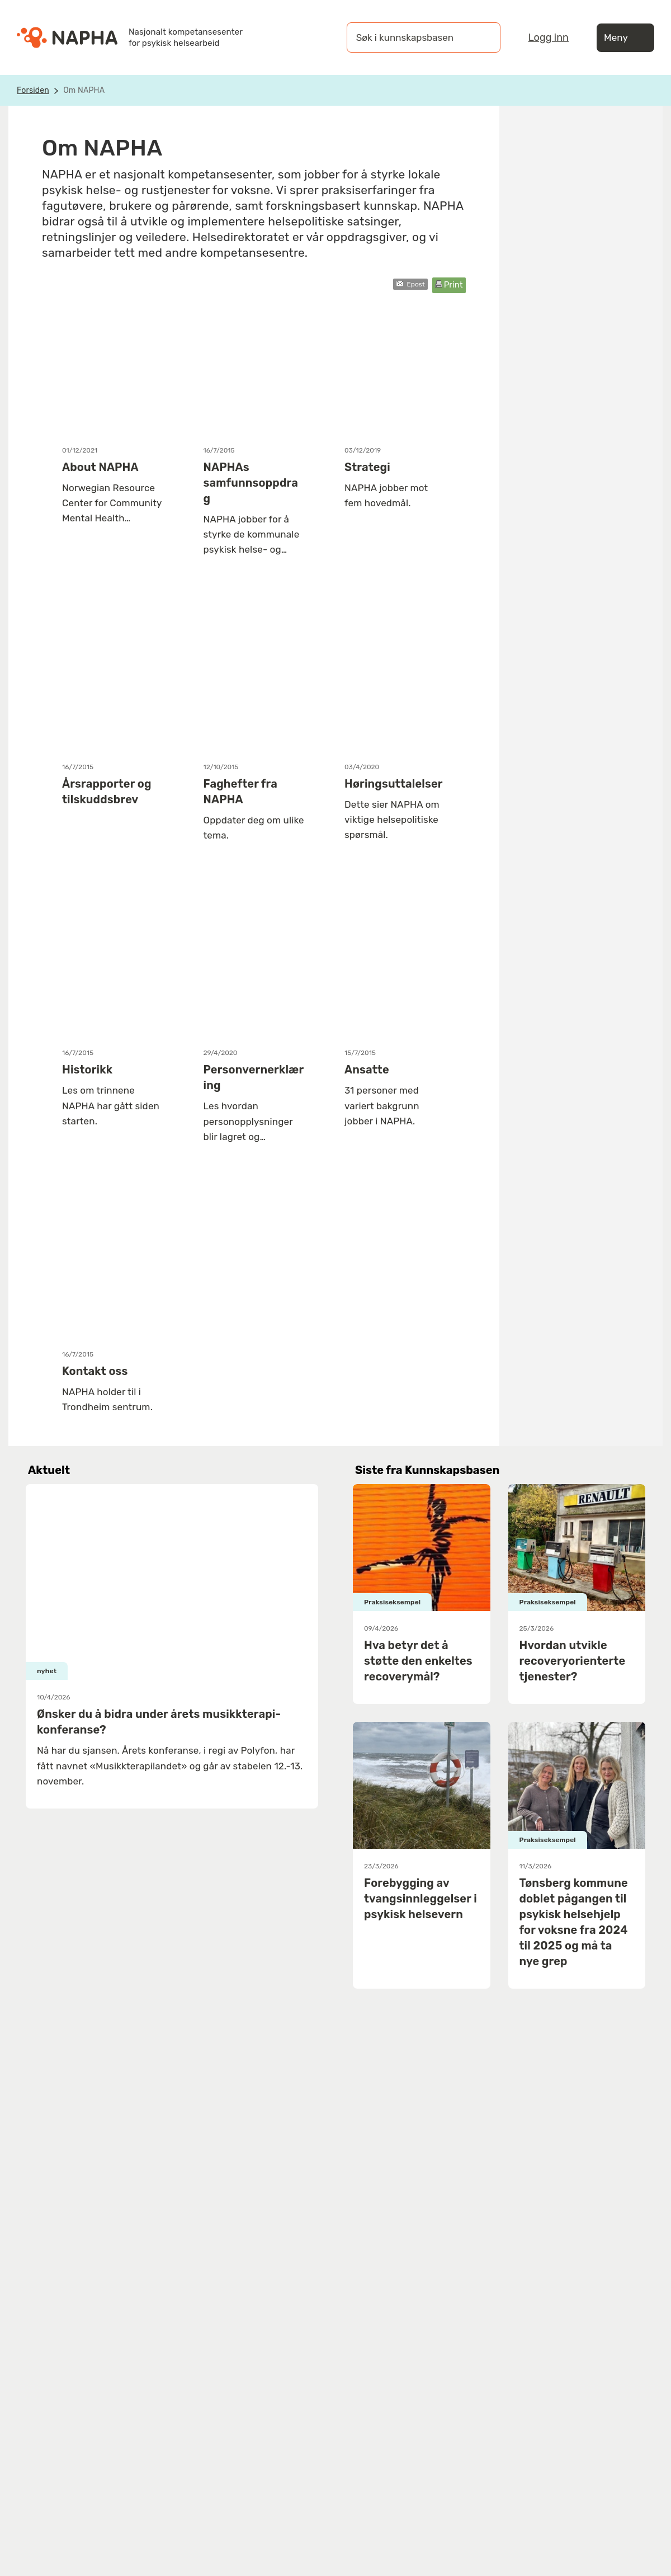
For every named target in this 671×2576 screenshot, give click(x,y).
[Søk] (481, 37)
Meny (625, 37)
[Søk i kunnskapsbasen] (412, 37)
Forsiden (33, 90)
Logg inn (548, 37)
